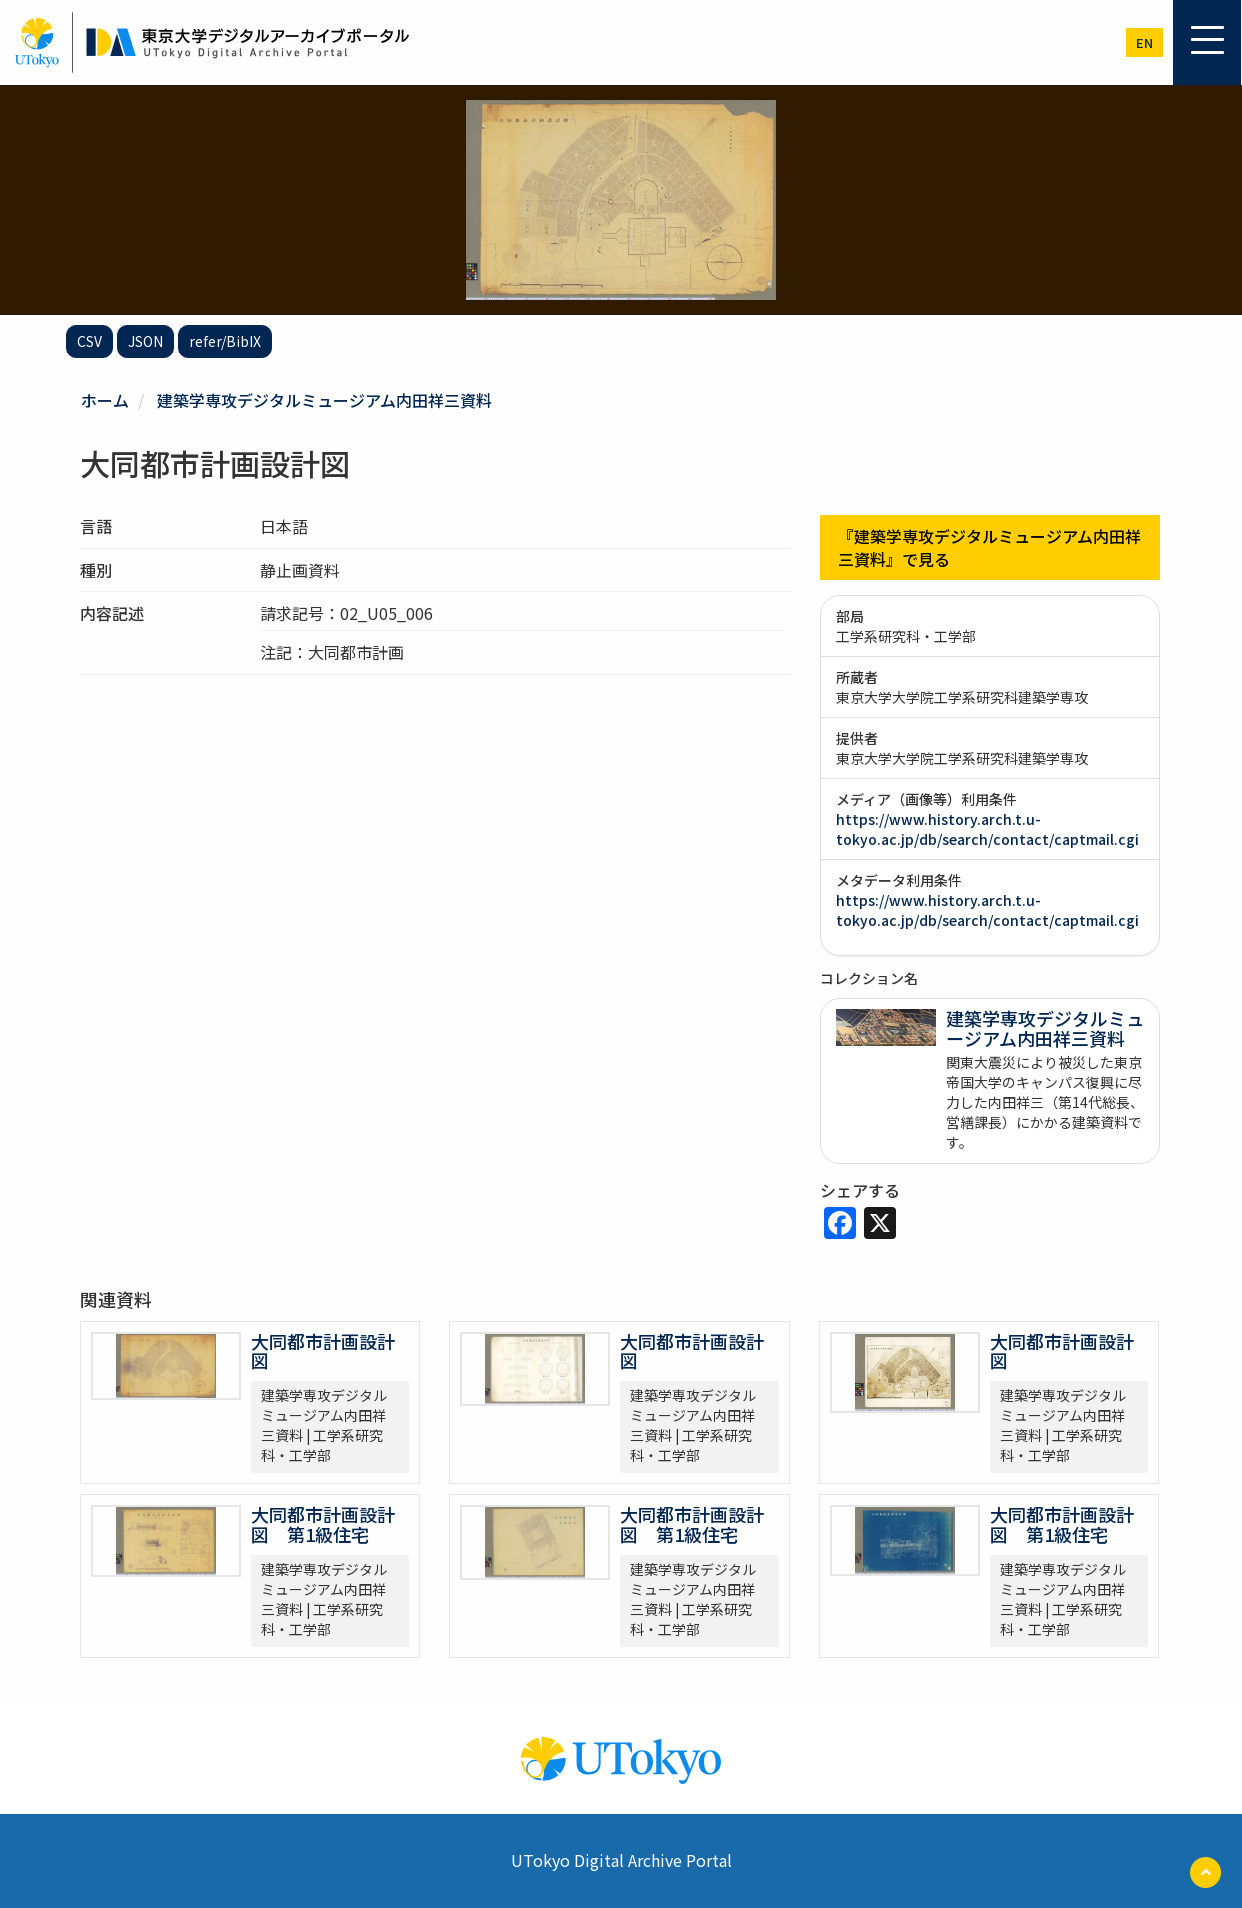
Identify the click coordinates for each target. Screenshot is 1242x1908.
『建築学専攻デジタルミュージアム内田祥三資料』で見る (989, 547)
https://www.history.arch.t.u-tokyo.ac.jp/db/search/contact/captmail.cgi (987, 829)
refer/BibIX (225, 341)
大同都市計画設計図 (323, 1351)
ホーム (105, 400)
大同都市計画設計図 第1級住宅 (323, 1524)
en (1144, 42)
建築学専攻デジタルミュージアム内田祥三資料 (324, 400)
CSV (89, 341)
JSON (145, 341)
